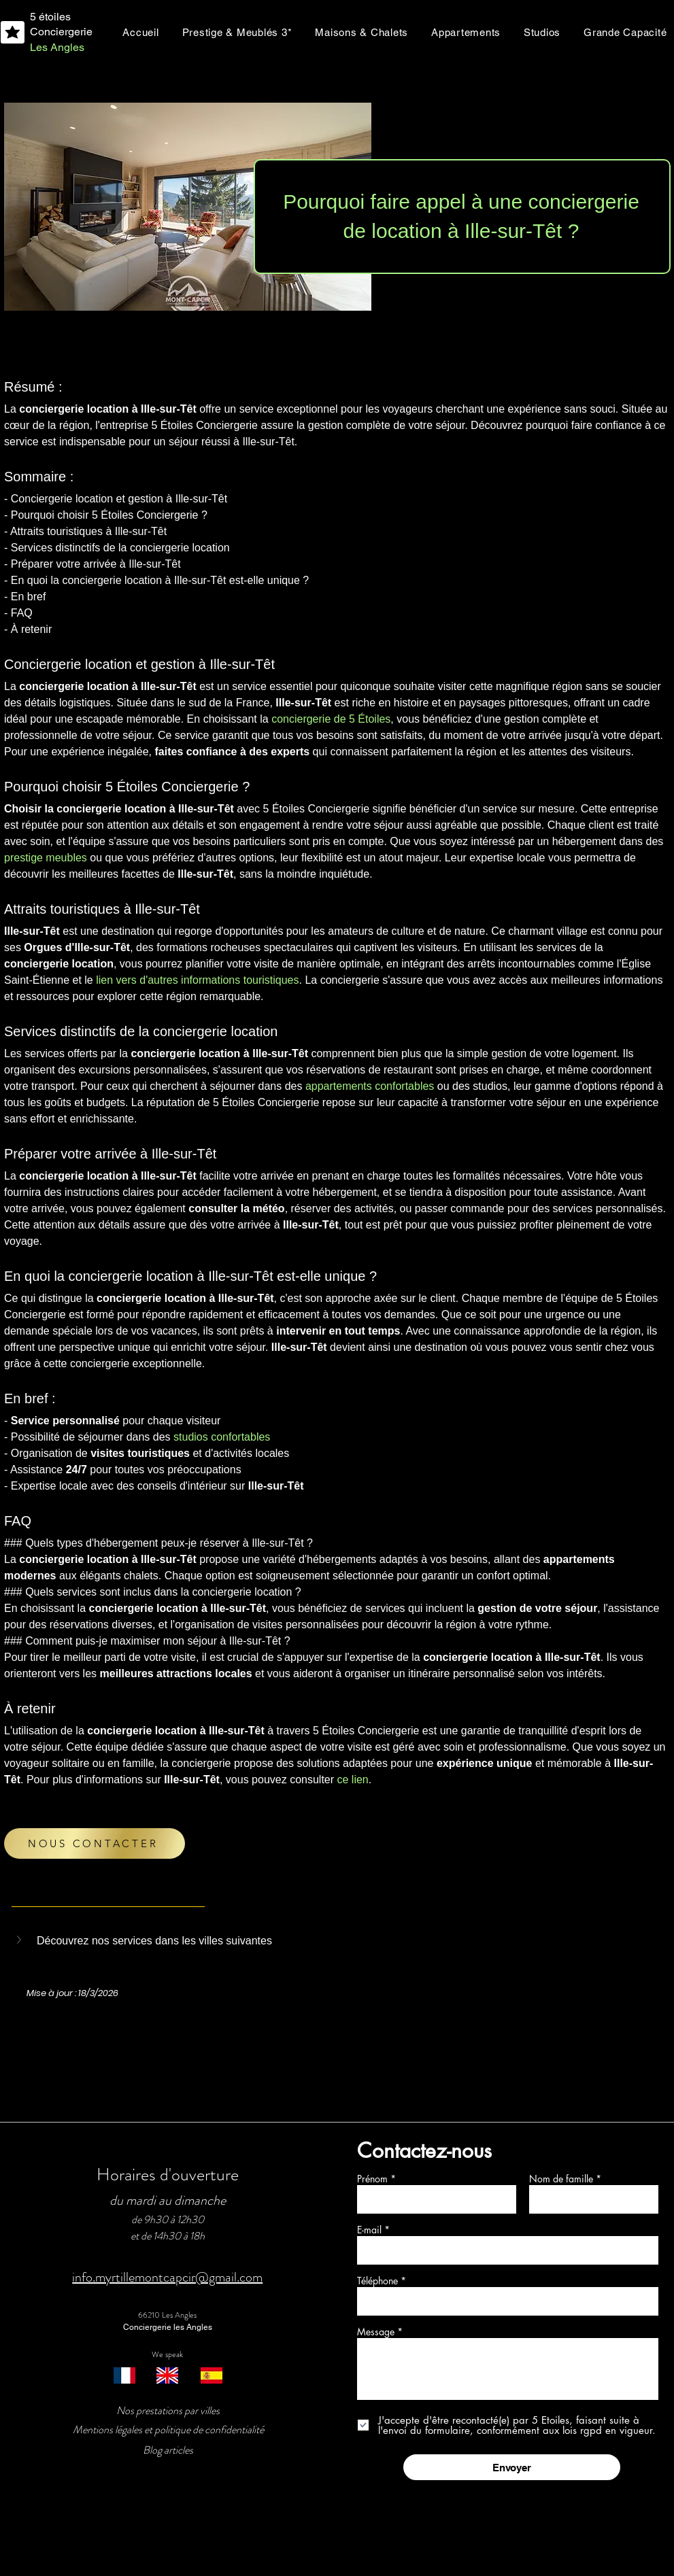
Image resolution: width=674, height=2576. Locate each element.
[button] (20, 1939)
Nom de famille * (565, 2179)
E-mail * (374, 2230)
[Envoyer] (512, 2467)
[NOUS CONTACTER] (94, 1843)
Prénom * (376, 2179)
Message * (380, 2332)
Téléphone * (381, 2281)
